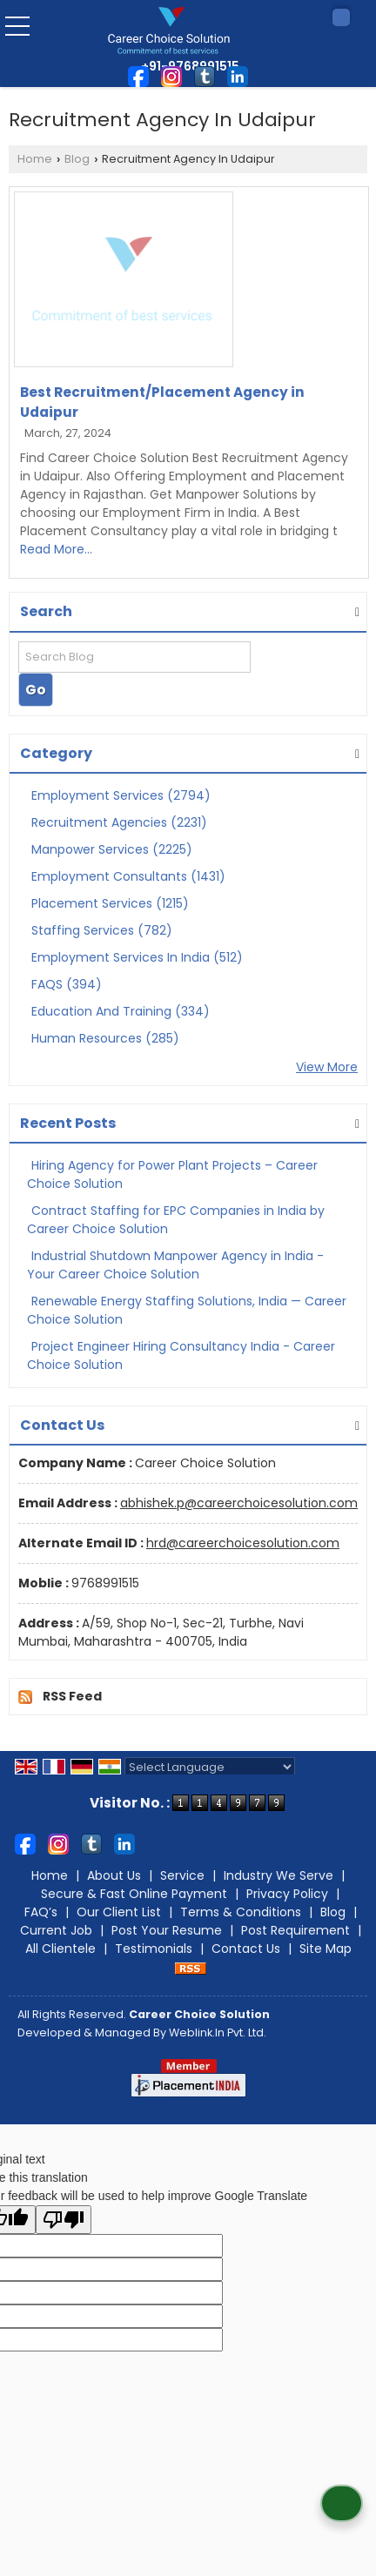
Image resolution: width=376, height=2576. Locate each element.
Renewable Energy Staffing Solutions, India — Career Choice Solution (186, 1310)
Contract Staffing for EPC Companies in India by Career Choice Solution (176, 1220)
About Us (114, 1875)
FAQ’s (40, 1912)
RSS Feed (72, 1696)
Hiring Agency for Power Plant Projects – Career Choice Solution (172, 1174)
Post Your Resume (166, 1930)
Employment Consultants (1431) (128, 876)
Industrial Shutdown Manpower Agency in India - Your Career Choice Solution (175, 1265)
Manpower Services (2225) (111, 849)
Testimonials (153, 1948)
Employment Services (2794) (121, 795)
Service (182, 1875)
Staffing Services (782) (101, 930)
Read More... (56, 549)
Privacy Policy (287, 1893)
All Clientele (60, 1948)
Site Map (325, 1948)
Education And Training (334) (120, 1011)
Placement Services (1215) (110, 903)
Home (34, 158)
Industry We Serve (278, 1875)
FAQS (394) (66, 984)
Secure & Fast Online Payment (134, 1893)
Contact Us (246, 1948)
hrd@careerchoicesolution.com (242, 1543)
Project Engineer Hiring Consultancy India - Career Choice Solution (181, 1355)
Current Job (56, 1930)
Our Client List (119, 1912)
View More (327, 1067)
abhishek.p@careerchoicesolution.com (239, 1503)
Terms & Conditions (240, 1912)
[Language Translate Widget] (209, 1767)
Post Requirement (295, 1930)
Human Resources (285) (105, 1038)
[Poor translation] (63, 2219)
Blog (77, 158)
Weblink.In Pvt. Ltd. (217, 2032)
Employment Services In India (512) (137, 957)
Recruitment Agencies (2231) (119, 822)
